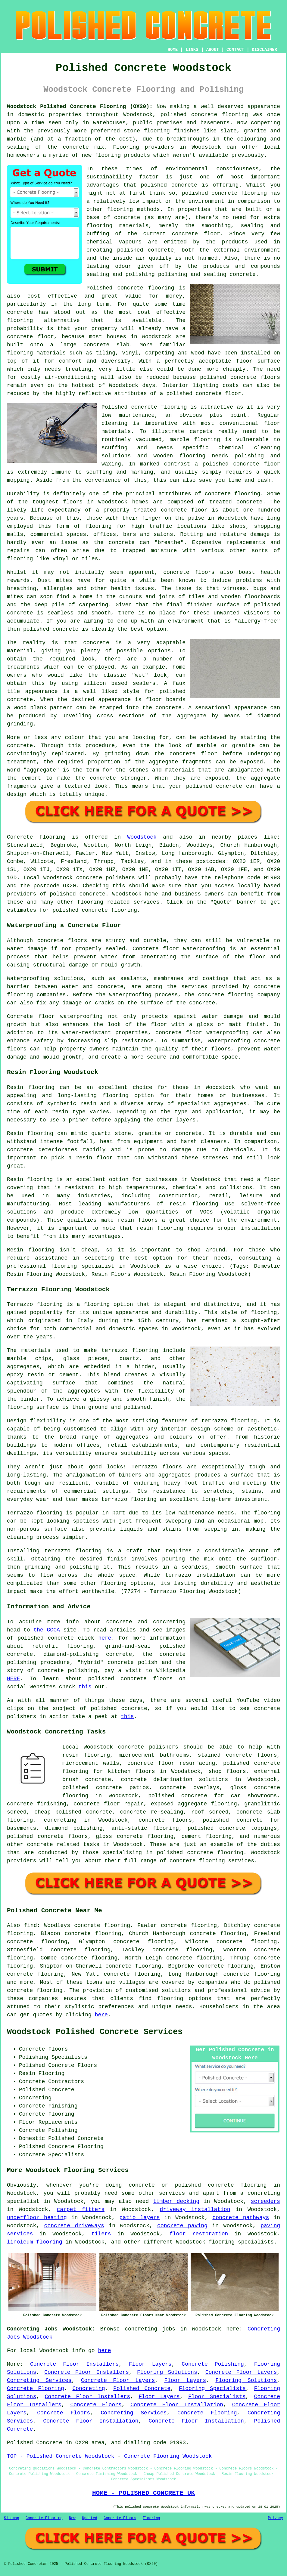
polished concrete (189, 115)
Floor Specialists (216, 2397)
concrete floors (165, 1820)
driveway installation (195, 2209)
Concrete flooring (36, 837)
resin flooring (160, 1228)
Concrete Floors (96, 2405)
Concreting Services (39, 2380)
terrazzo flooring (229, 1421)
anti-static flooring (145, 1828)
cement (31, 778)
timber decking (176, 2201)
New (72, 2518)
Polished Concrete (141, 2389)
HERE (13, 1679)
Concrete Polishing (213, 2364)
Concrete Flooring (35, 2389)
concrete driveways (74, 2226)
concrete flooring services (212, 1861)
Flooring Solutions (167, 2372)
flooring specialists (241, 2242)
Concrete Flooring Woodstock (168, 2456)
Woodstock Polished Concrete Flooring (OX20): (80, 107)
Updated (89, 2518)
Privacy (275, 2518)
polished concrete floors (47, 1836)
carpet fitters (81, 2209)
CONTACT (235, 49)
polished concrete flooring (221, 2185)
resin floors (138, 1220)
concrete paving (182, 2226)
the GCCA (46, 1630)
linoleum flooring (34, 2242)
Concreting (88, 2389)
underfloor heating (37, 2218)
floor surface (258, 361)
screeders (265, 2201)
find (30, 1925)
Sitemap (11, 2518)
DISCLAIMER (264, 49)
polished (36, 629)
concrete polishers (105, 878)
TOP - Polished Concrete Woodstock (60, 2456)
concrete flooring (239, 193)
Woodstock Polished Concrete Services (94, 2031)
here (104, 1638)
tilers (101, 2234)
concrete (92, 894)
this (85, 1687)
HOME (173, 49)
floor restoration (199, 2234)
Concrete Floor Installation (176, 2405)
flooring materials (117, 226)
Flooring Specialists (212, 2389)
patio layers (140, 2218)
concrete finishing (36, 1804)
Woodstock (142, 837)
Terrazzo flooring (35, 1304)
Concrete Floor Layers (241, 2372)
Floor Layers (150, 2364)
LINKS (192, 49)
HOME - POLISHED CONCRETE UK (143, 2493)
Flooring (151, 2518)
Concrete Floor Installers (74, 2364)
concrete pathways (240, 2218)
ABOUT (212, 49)
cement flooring (206, 1836)
